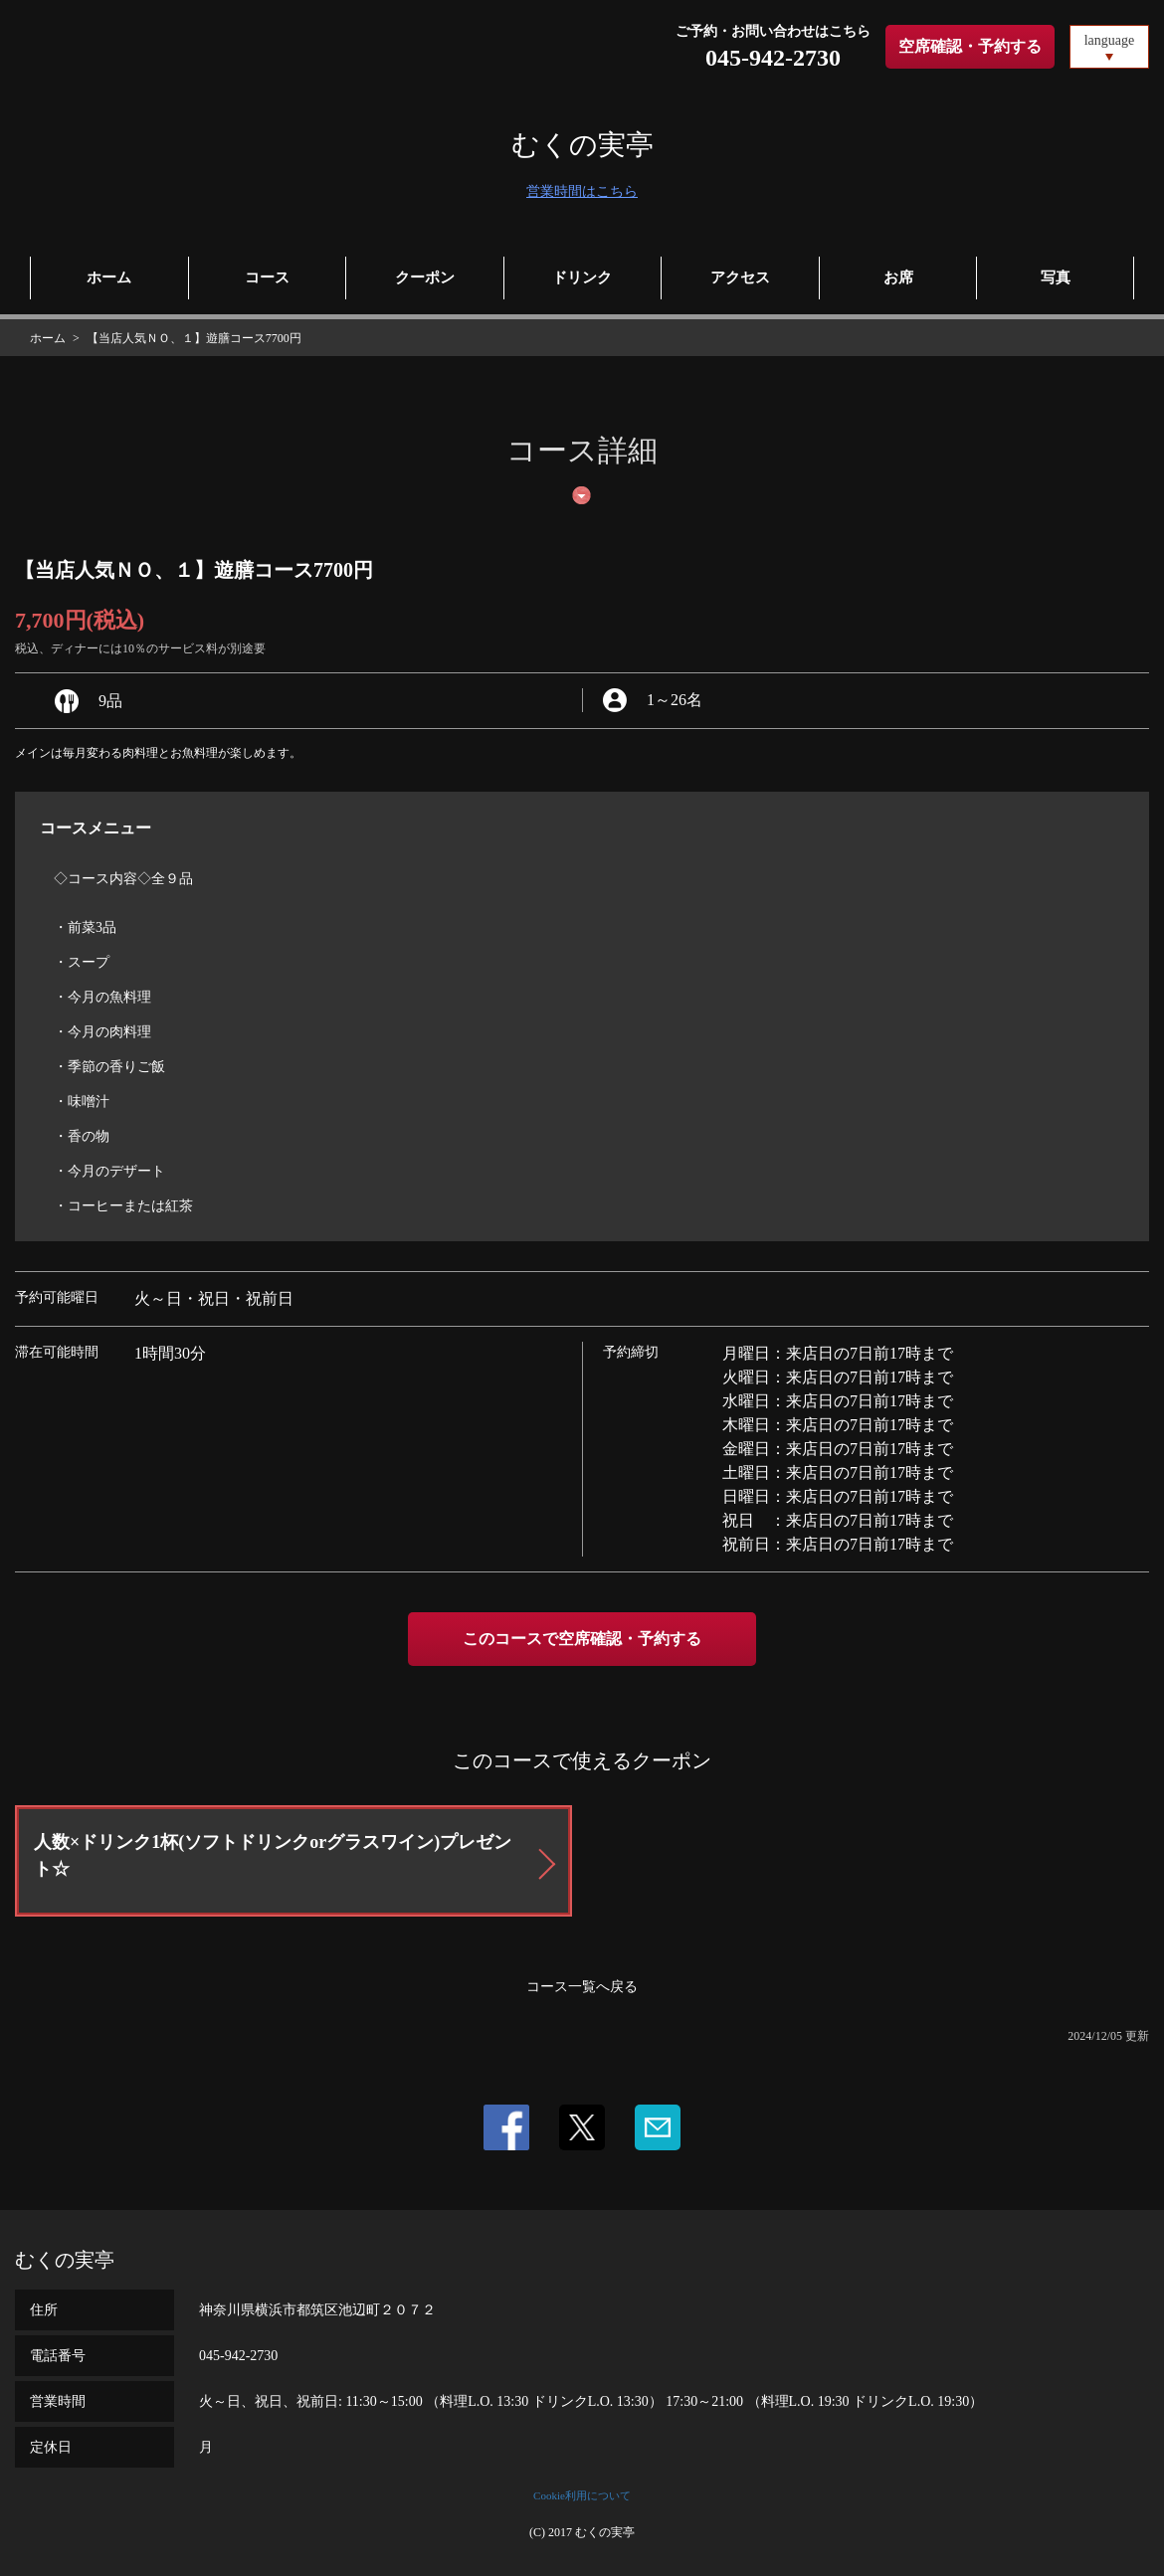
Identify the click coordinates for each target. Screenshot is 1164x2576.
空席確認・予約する (970, 46)
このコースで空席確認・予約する (582, 1638)
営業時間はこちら (582, 191)
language (1109, 40)
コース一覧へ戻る (582, 1986)
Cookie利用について (582, 2495)
